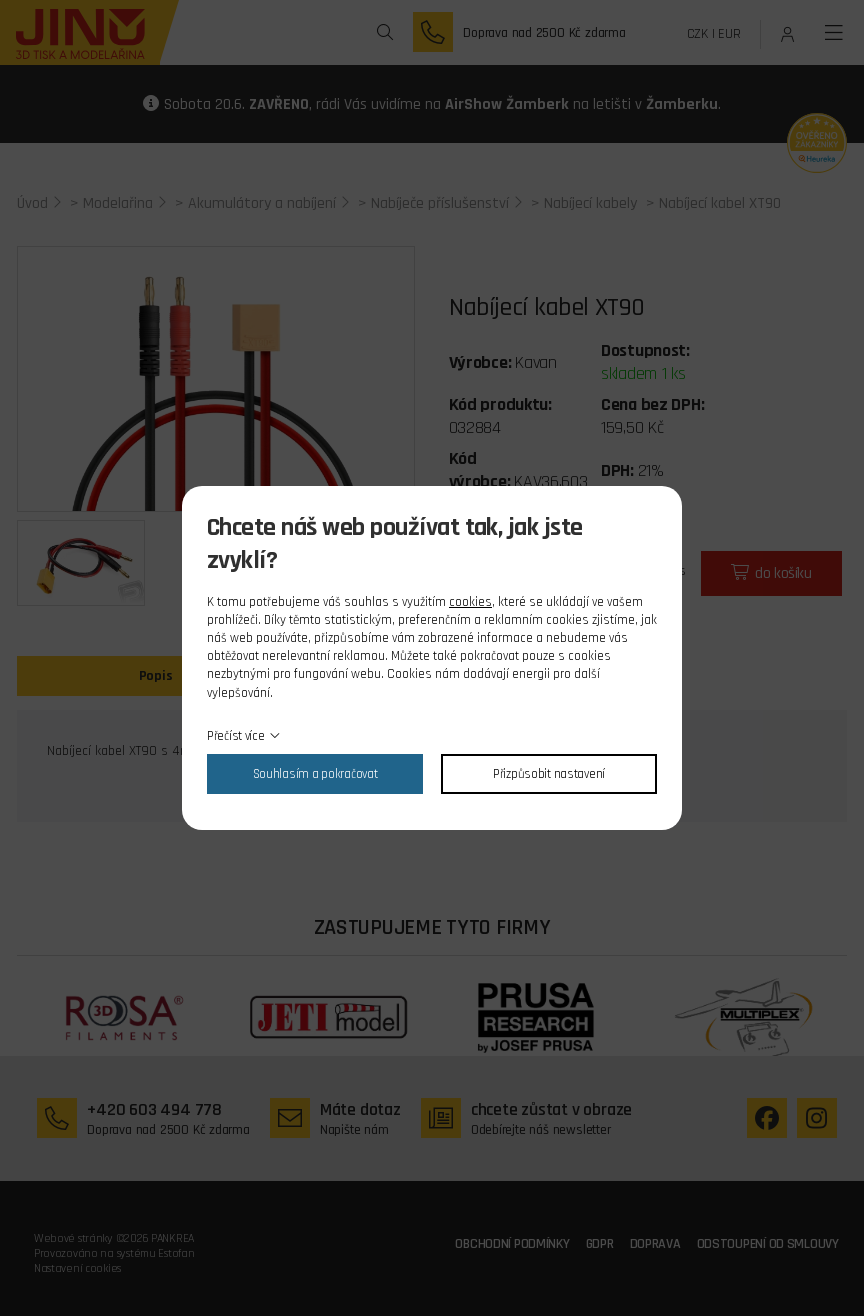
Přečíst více (236, 736)
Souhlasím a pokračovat (315, 774)
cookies (470, 602)
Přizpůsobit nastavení (549, 774)
